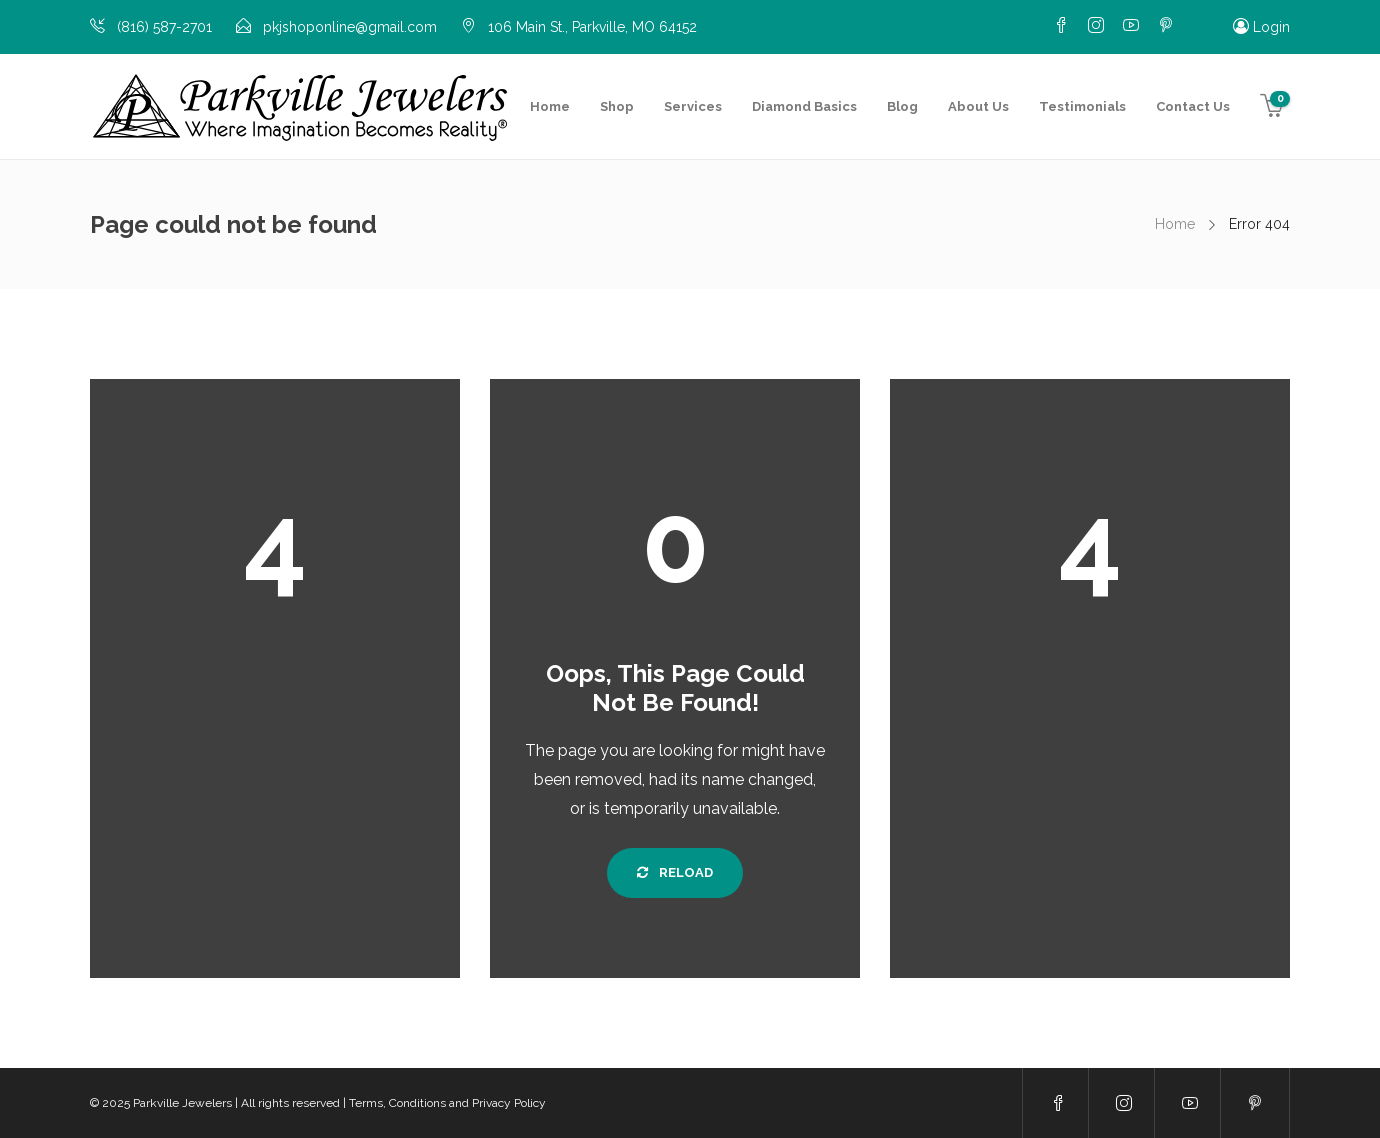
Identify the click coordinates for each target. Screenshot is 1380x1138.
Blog (902, 106)
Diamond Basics (804, 106)
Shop (617, 106)
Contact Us (1193, 106)
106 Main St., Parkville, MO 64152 (592, 27)
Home (550, 106)
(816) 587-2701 (164, 27)
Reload (675, 872)
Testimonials (1082, 106)
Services (693, 106)
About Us (978, 106)
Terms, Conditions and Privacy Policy (447, 1103)
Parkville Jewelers (182, 1103)
